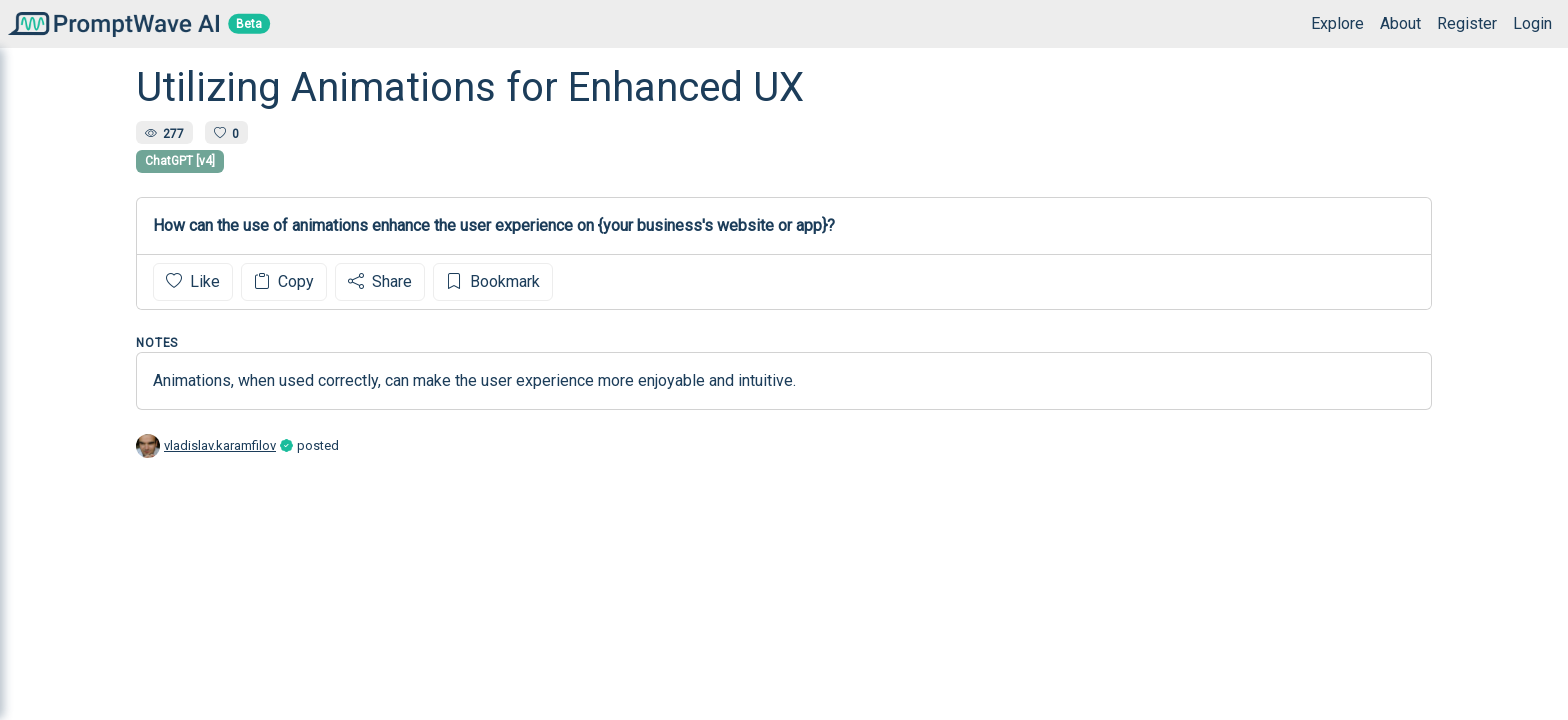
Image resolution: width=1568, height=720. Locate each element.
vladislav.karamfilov (220, 445)
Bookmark (493, 281)
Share (380, 281)
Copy (284, 281)
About (1400, 23)
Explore (1337, 23)
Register (1467, 23)
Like (193, 281)
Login (1532, 23)
